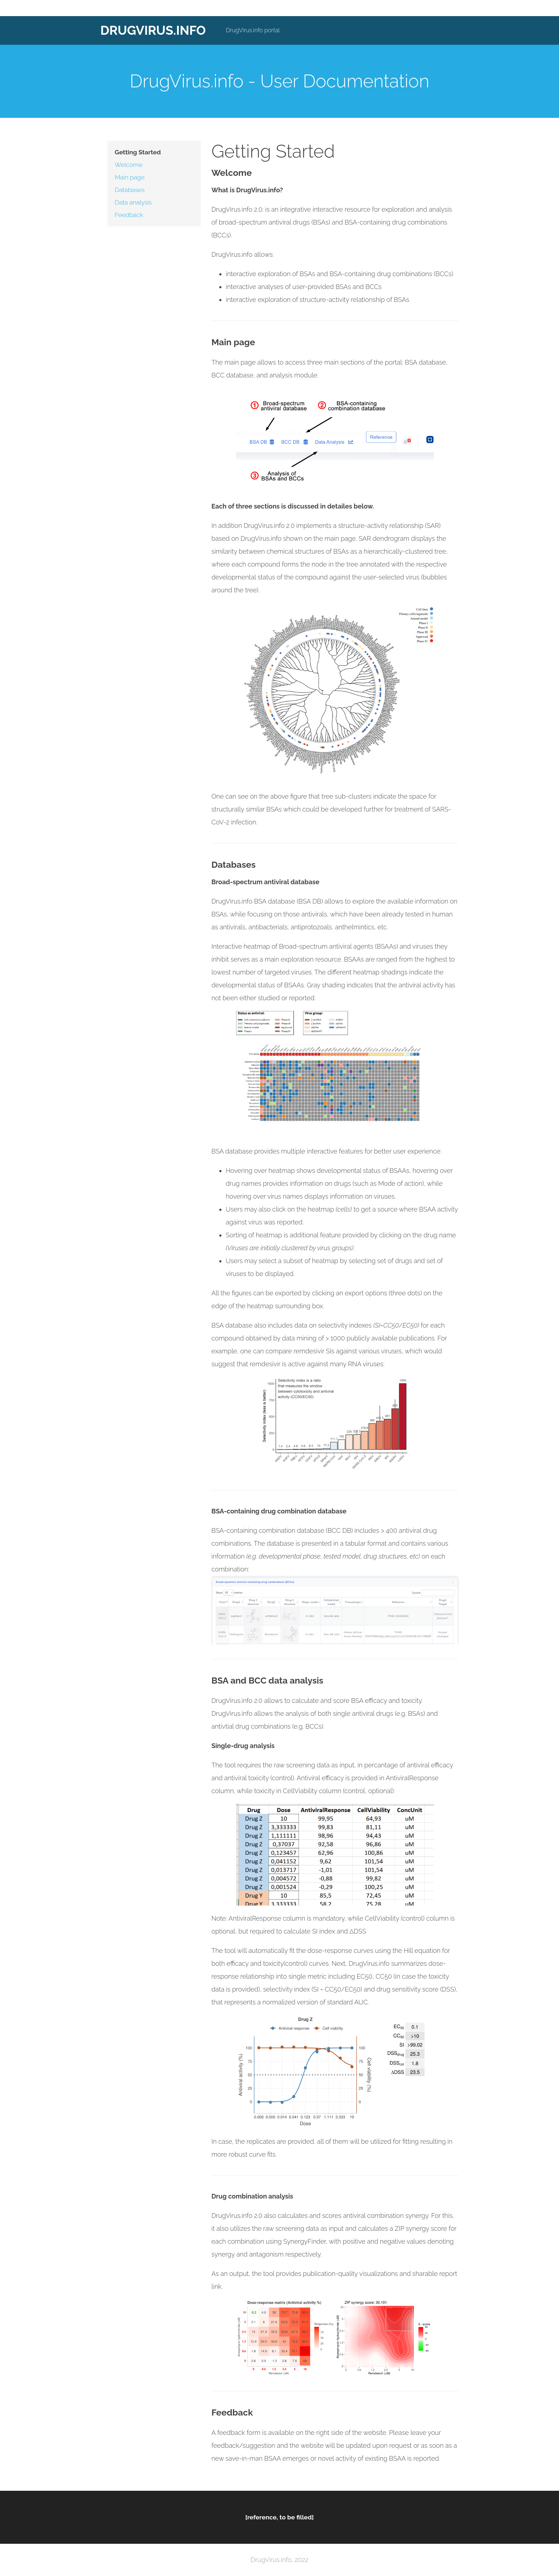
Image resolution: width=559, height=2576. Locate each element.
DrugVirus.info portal (253, 30)
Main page (130, 177)
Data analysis (133, 202)
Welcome (129, 164)
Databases (130, 189)
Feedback (129, 214)
